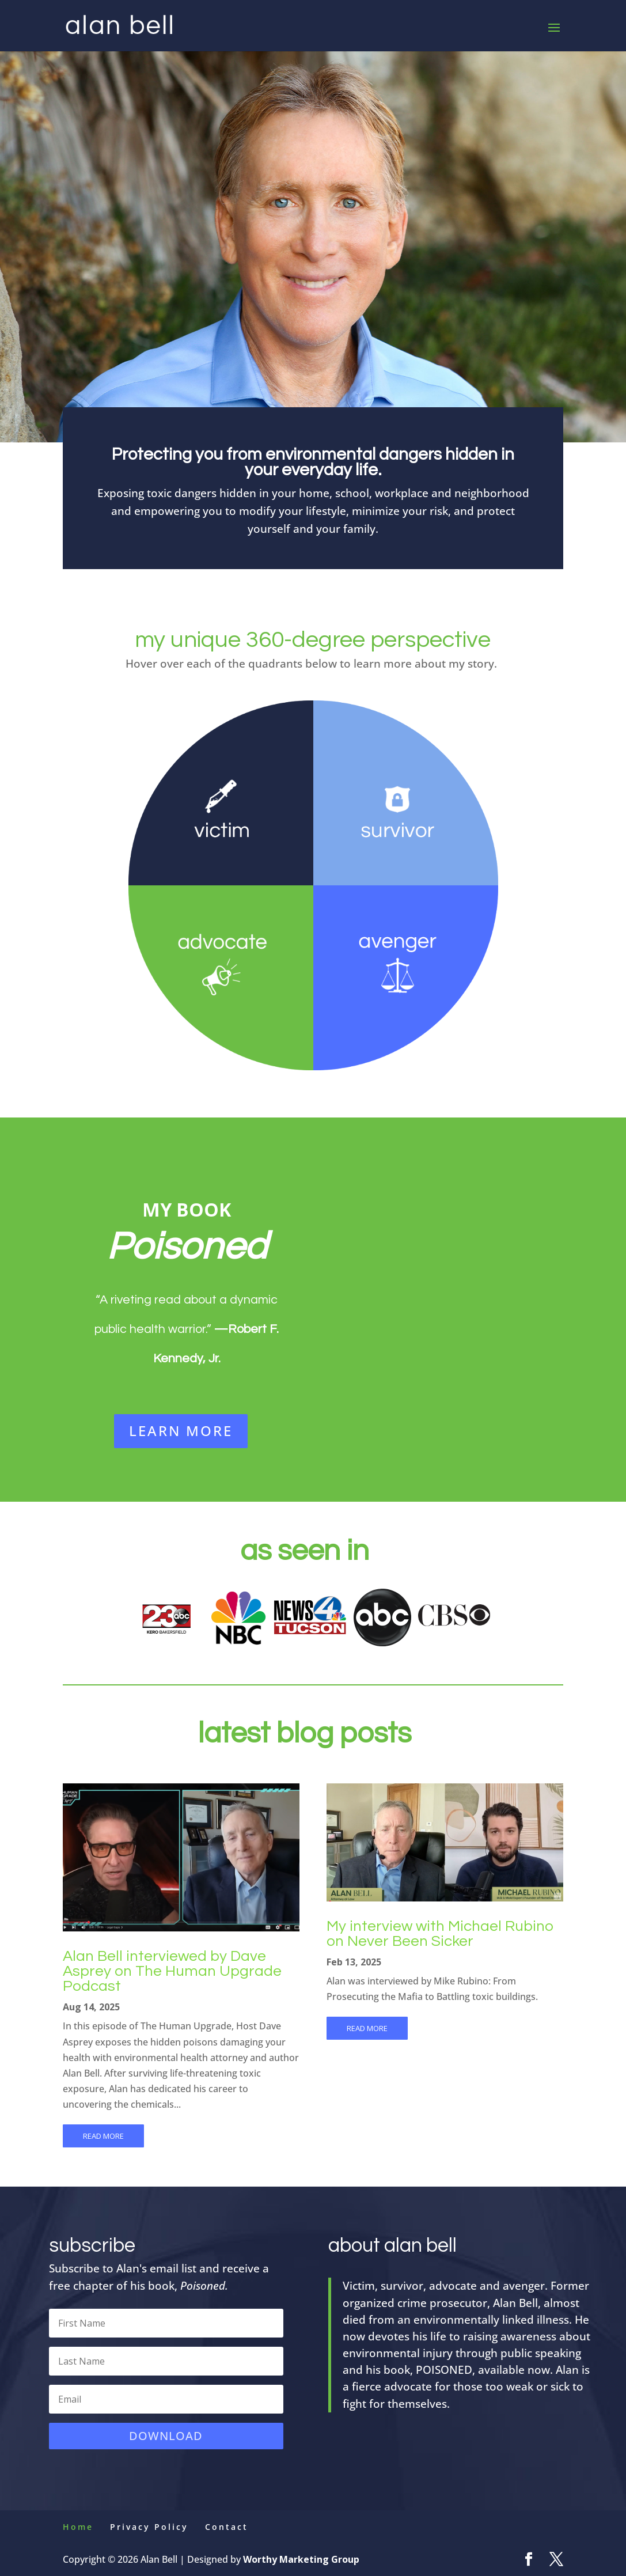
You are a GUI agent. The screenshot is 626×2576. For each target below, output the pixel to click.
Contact (226, 2526)
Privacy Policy (149, 2526)
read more (103, 2136)
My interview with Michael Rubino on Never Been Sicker (440, 1934)
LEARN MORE (181, 1430)
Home (78, 2526)
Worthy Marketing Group (301, 2559)
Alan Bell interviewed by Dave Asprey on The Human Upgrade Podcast (172, 1971)
